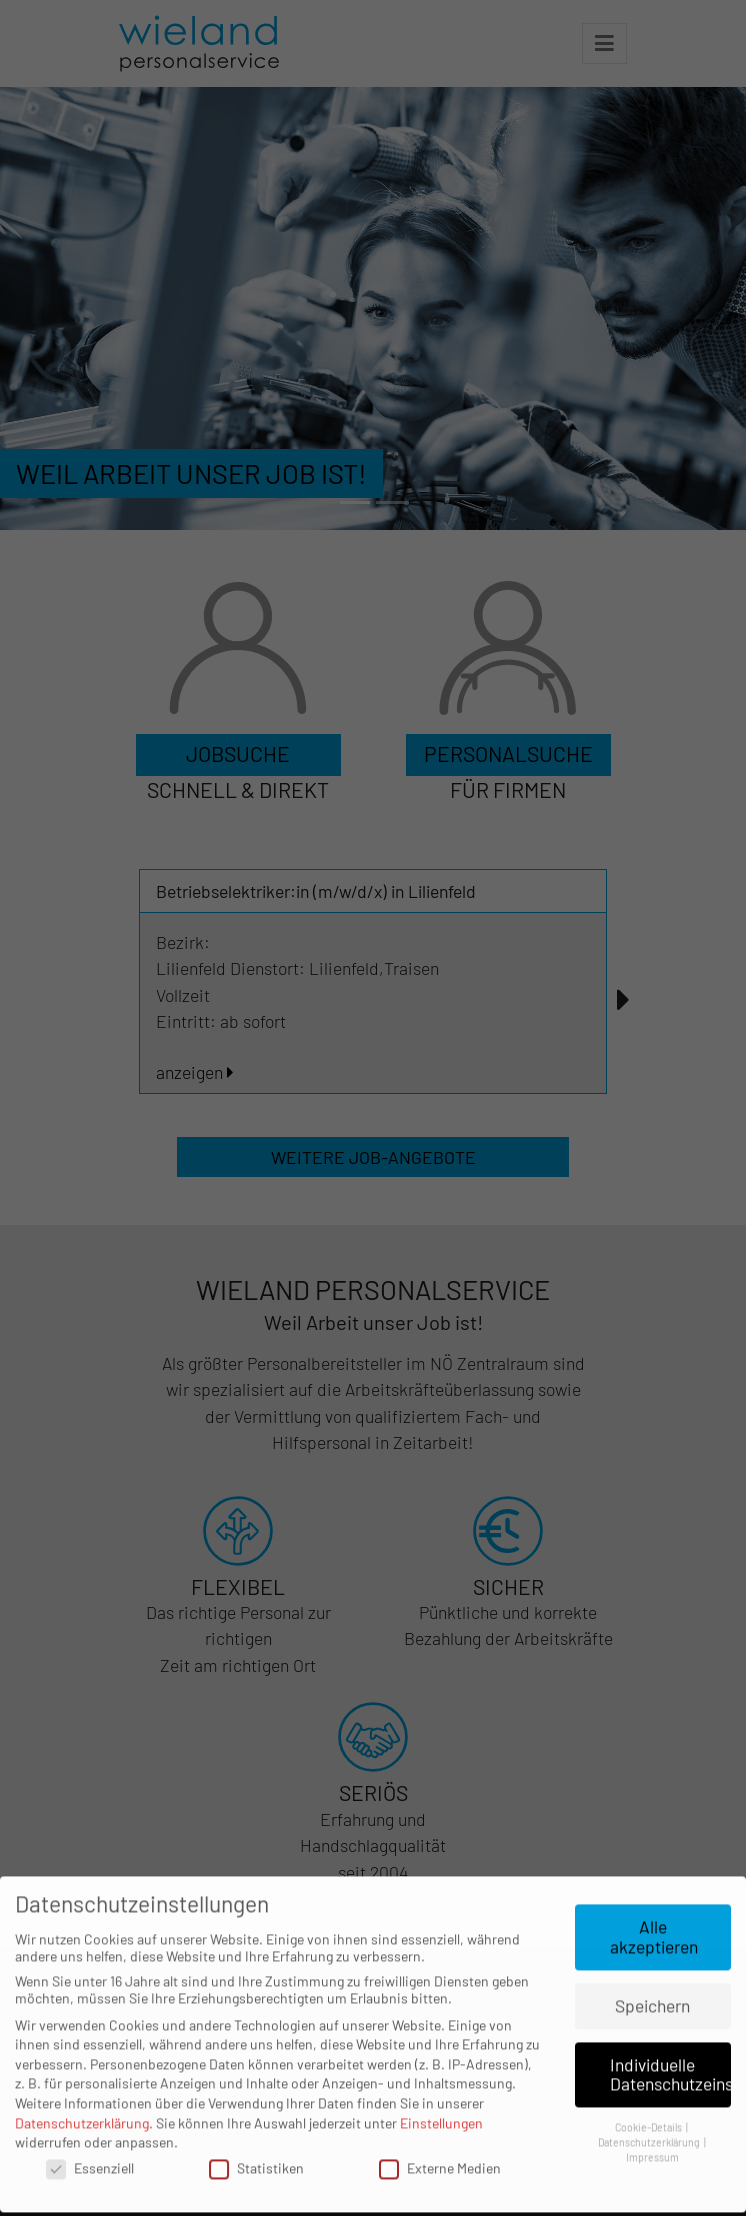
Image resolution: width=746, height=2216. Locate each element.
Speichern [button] (652, 1970)
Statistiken (256, 2132)
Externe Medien (440, 2132)
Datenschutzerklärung (82, 2087)
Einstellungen (441, 2087)
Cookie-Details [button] (649, 2092)
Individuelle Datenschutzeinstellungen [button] (671, 2039)
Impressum (652, 2121)
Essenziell (90, 2132)
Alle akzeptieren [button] (654, 1902)
